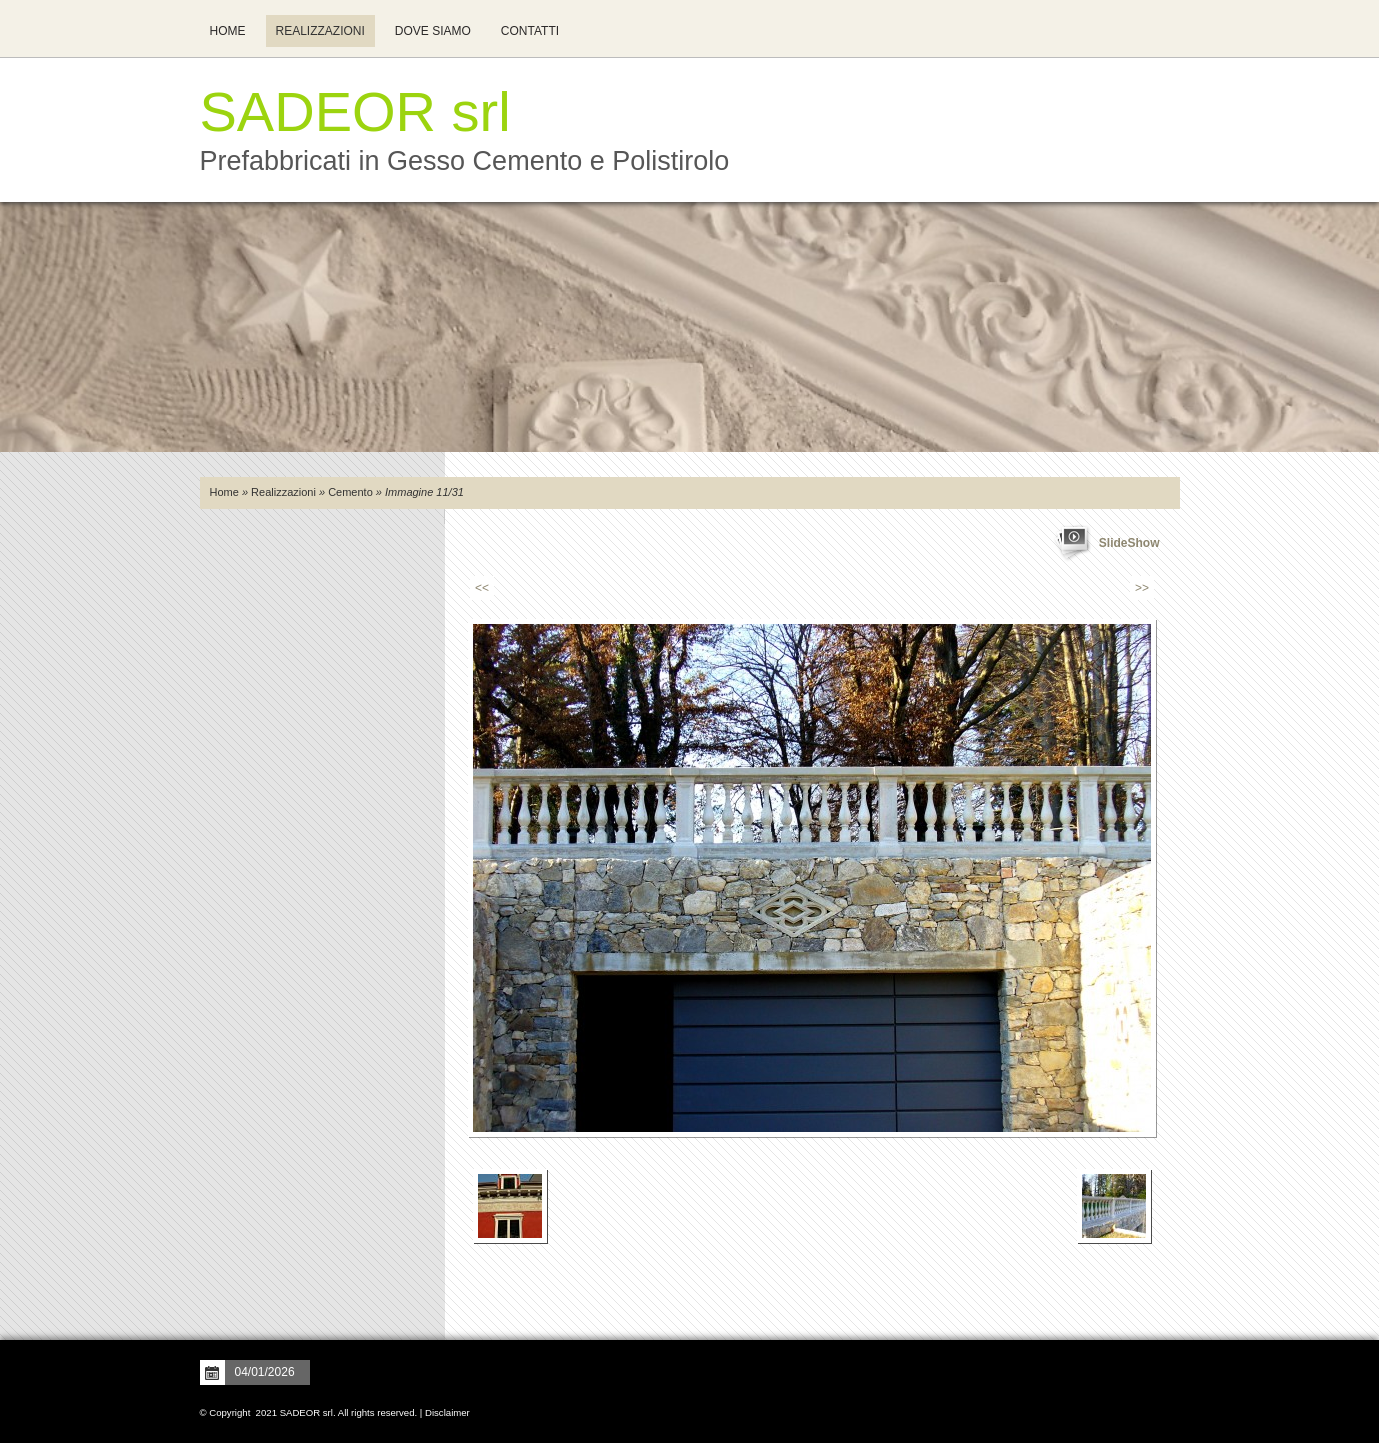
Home (228, 31)
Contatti (530, 31)
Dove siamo (433, 31)
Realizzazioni (320, 31)
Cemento (350, 492)
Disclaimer (447, 1412)
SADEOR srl (355, 111)
